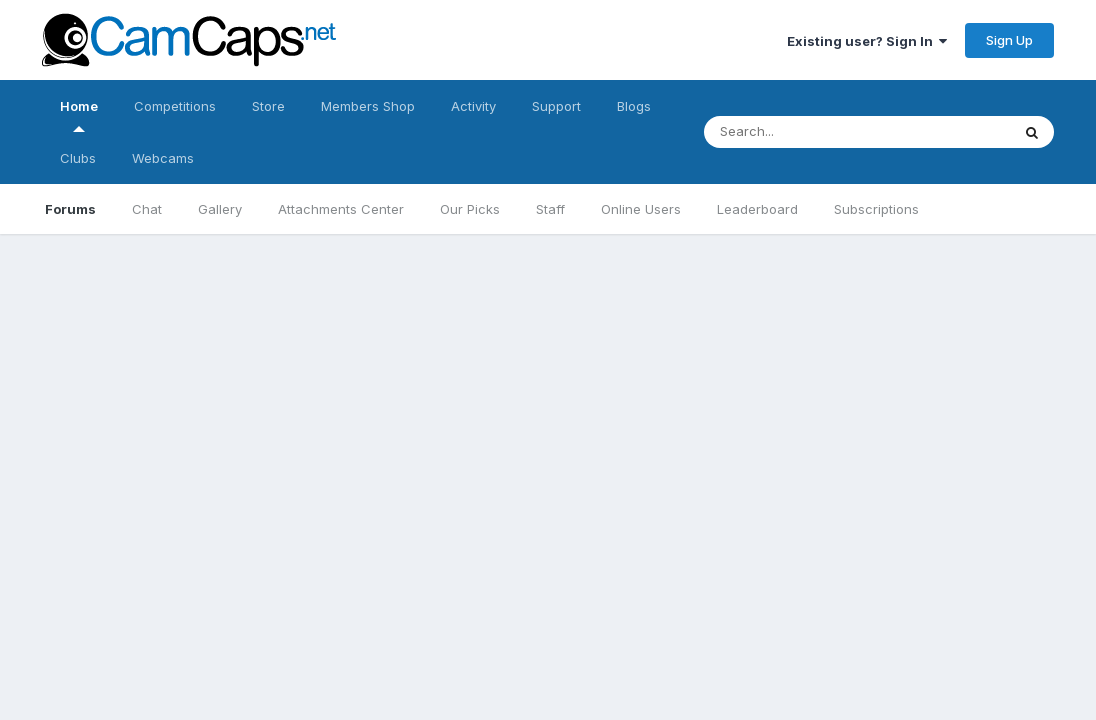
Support (556, 106)
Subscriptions (876, 209)
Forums (70, 209)
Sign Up (1009, 40)
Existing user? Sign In (867, 41)
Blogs (634, 106)
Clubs (78, 158)
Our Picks (470, 209)
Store (268, 106)
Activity (473, 106)
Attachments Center (341, 209)
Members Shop (368, 106)
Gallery (220, 209)
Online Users (641, 209)
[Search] (837, 132)
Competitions (175, 106)
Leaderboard (757, 209)
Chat (147, 209)
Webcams (163, 158)
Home (79, 115)
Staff (550, 209)
